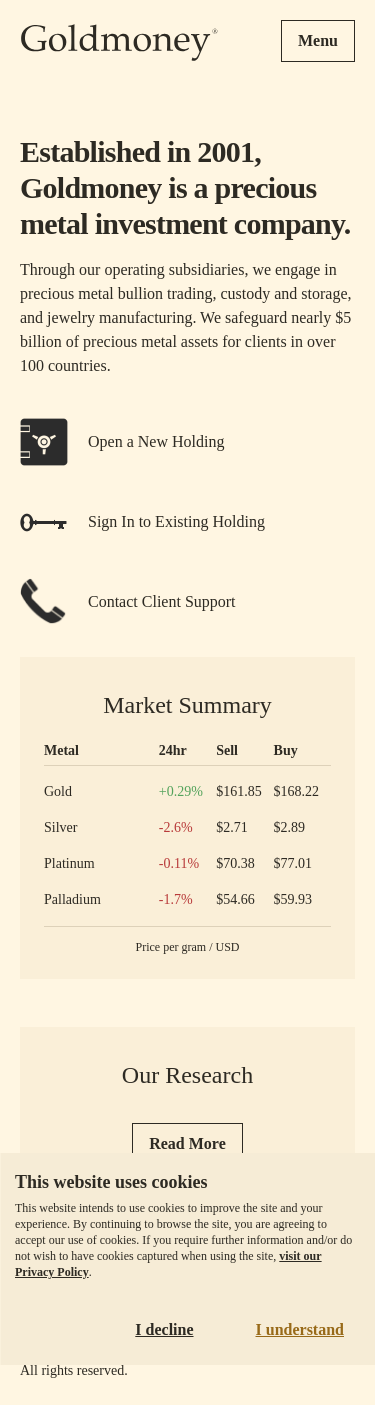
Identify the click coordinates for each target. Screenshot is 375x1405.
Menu (318, 40)
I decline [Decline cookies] (164, 1329)
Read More (187, 1143)
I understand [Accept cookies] (300, 1329)
